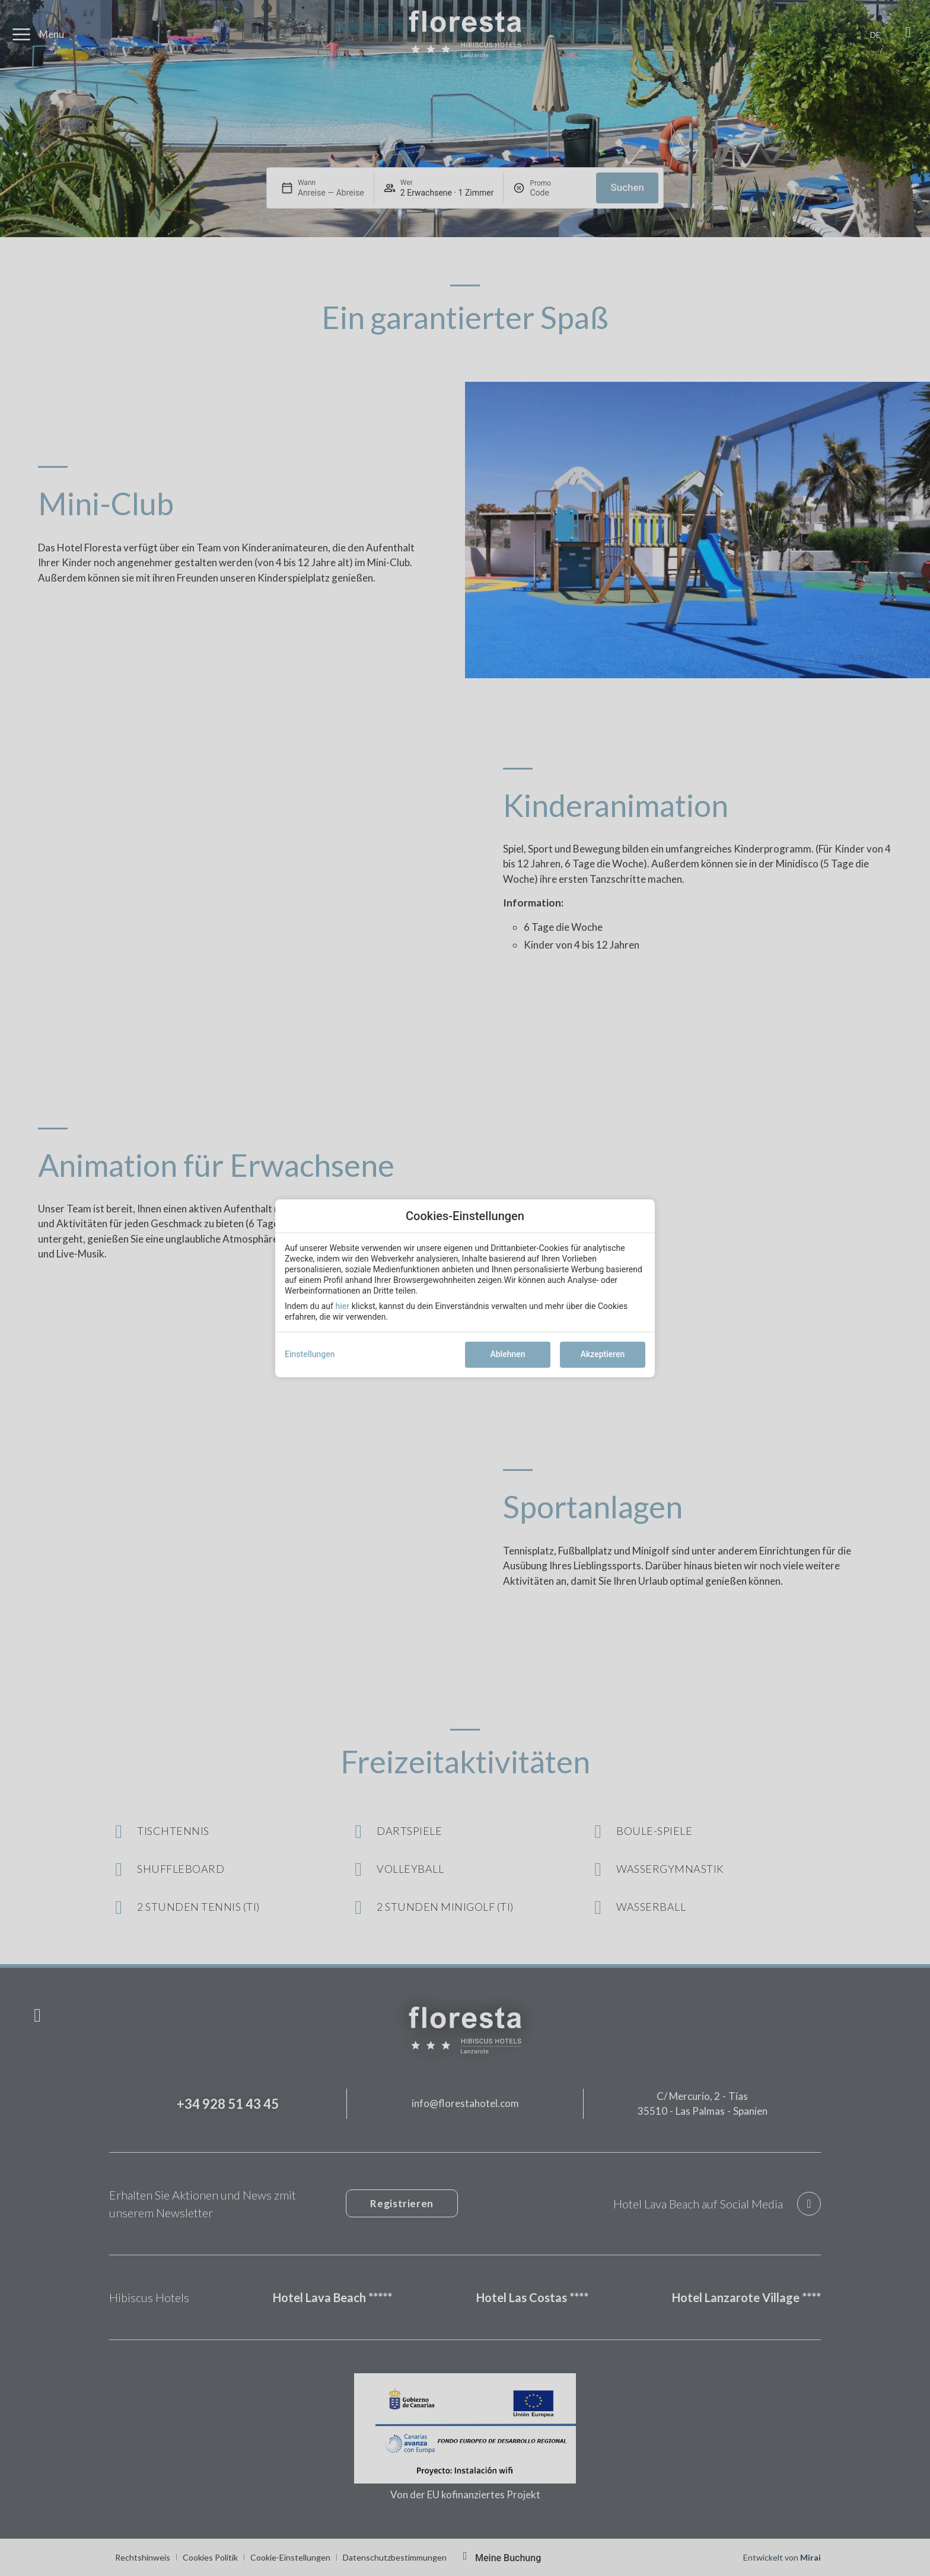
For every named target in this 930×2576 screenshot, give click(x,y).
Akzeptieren (603, 1354)
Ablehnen (507, 1354)
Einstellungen (310, 1354)
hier (342, 1306)
